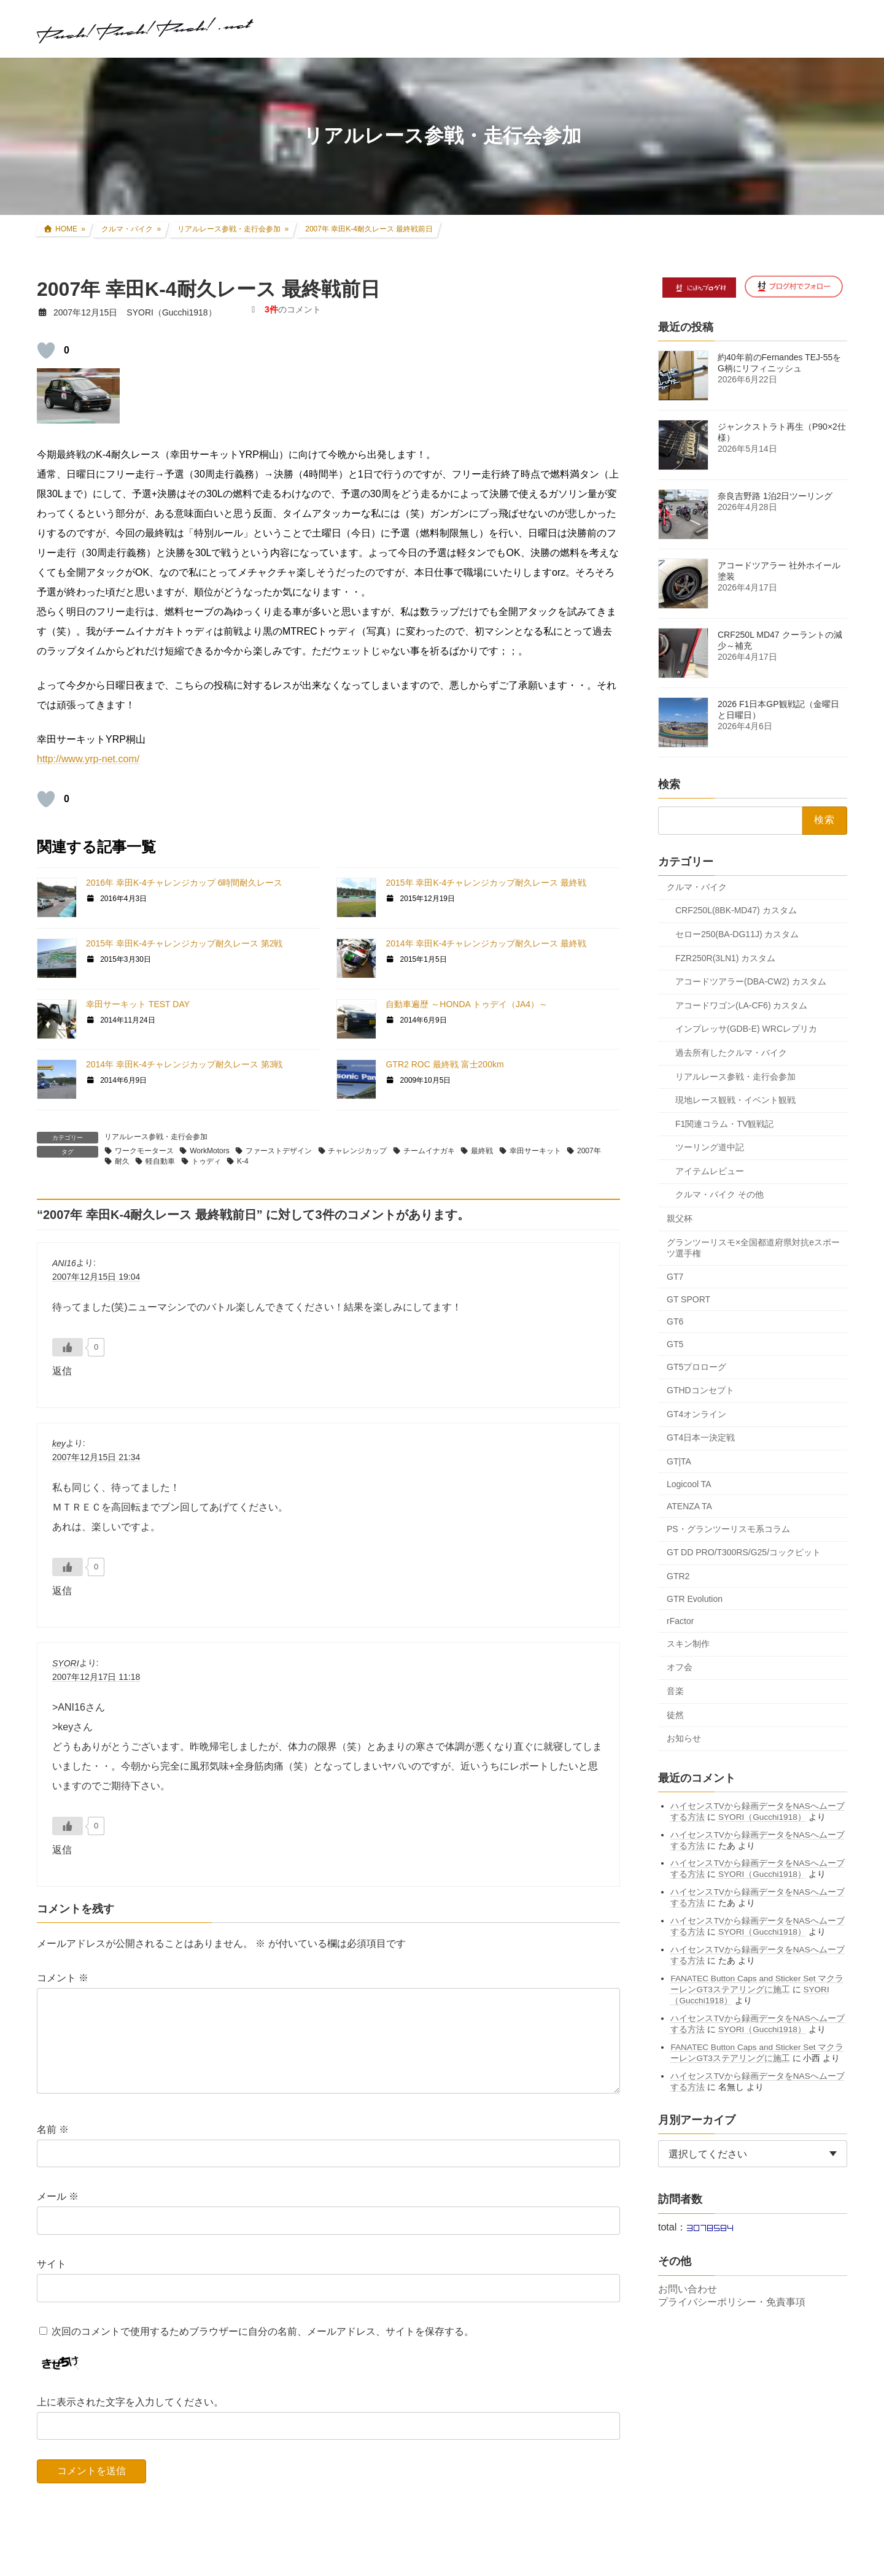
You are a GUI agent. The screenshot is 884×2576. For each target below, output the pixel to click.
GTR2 (678, 1576)
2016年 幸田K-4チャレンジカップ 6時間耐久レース (184, 883)
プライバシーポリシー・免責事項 (731, 2302)
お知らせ (684, 1738)
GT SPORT (688, 1299)
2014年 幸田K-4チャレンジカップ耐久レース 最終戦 (486, 943)
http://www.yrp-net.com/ (88, 759)
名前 (53, 2148)
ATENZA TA (689, 1506)
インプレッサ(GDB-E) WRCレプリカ (746, 1029)
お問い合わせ (687, 2289)
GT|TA (679, 1461)
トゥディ (206, 1161)
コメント (62, 1978)
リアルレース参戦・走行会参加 (155, 1136)
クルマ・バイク (697, 886)
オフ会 (679, 1667)
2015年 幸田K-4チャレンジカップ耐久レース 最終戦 (486, 883)
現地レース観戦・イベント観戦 (735, 1100)
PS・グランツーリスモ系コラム (728, 1528)
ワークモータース (144, 1151)
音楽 (675, 1691)
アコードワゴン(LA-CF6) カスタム (741, 1005)
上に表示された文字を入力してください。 (130, 2421)
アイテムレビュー (709, 1170)
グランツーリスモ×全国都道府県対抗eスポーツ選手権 (753, 1247)
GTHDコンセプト (700, 1390)
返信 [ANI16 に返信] (62, 1371)
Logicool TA (689, 1483)
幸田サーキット (535, 1151)
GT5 (675, 1344)
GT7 (675, 1277)
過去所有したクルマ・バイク (731, 1052)
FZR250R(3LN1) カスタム (725, 957)
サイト (51, 2283)
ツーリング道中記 (709, 1147)
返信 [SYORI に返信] (62, 1849)
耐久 (122, 1161)
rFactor (680, 1621)
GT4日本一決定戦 (701, 1437)
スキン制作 (688, 1643)
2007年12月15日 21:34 (96, 1457)
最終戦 (482, 1151)
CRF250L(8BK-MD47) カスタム (736, 910)
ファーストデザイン (279, 1151)
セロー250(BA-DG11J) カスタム (737, 934)
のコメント (293, 309)
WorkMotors (209, 1151)
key (59, 1444)
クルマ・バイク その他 (719, 1194)
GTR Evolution (695, 1598)
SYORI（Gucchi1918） (762, 1816)
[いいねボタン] (46, 350)
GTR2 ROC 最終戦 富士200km (444, 1064)
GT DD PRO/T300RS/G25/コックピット (744, 1552)
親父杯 (679, 1218)
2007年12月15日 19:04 (96, 1277)
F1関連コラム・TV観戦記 (724, 1123)
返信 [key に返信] (62, 1590)
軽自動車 (160, 1161)
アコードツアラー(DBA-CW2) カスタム (750, 981)
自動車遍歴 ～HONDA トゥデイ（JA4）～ (467, 1004)
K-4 (243, 1161)
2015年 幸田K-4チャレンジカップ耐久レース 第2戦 (184, 943)
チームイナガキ (429, 1151)
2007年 (589, 1151)
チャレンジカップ (357, 1151)
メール (58, 2216)
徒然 (675, 1714)
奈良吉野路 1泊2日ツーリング (775, 496)
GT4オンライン (696, 1413)
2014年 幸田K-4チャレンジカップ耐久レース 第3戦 (184, 1064)
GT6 (675, 1321)
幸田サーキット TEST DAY (138, 1004)
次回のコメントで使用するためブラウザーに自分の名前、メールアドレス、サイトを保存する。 (263, 2350)
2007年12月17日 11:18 (96, 1677)
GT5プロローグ (696, 1366)
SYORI (65, 1663)
